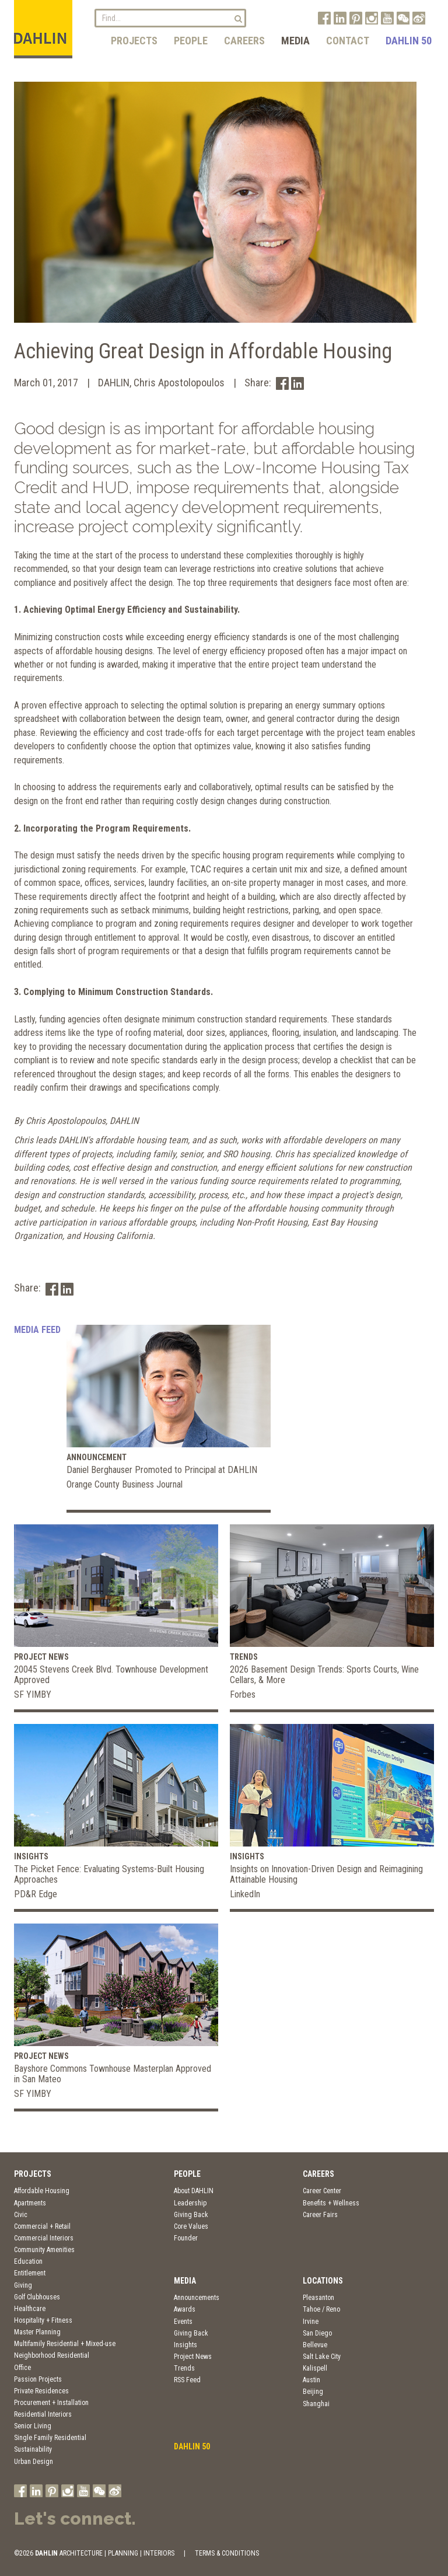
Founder (186, 2238)
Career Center (322, 2191)
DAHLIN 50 (409, 40)
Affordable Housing (41, 2191)
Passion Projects (38, 2379)
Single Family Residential (50, 2438)
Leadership (190, 2203)
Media (295, 40)
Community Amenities (44, 2250)
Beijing (313, 2391)
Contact (347, 40)
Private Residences (41, 2391)
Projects (134, 40)
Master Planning (37, 2332)
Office (22, 2368)
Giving (23, 2285)
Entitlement (30, 2273)
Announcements (196, 2298)
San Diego (317, 2333)
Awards (184, 2309)
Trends (184, 2368)
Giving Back (191, 2215)
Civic (20, 2215)
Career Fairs (320, 2215)
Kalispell (315, 2368)
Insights (185, 2345)
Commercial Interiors (44, 2238)
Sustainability (33, 2449)
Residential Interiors (43, 2414)
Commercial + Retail (42, 2226)
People (191, 40)
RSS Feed (187, 2380)
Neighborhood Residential (51, 2355)
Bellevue (315, 2345)
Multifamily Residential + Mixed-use (65, 2344)
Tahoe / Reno (321, 2309)
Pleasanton (318, 2298)
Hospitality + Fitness (43, 2320)
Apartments (30, 2203)
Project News (193, 2356)
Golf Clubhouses (37, 2297)
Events (183, 2321)
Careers (244, 40)
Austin (311, 2380)
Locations (323, 2280)
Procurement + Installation (51, 2403)
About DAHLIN (194, 2191)
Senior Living (32, 2426)
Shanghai (316, 2404)
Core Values (191, 2226)
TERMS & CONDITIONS (227, 2553)
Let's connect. (75, 2518)
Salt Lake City (322, 2356)
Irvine (310, 2321)
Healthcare (30, 2309)
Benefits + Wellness (331, 2203)
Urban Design (33, 2462)
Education (28, 2261)
